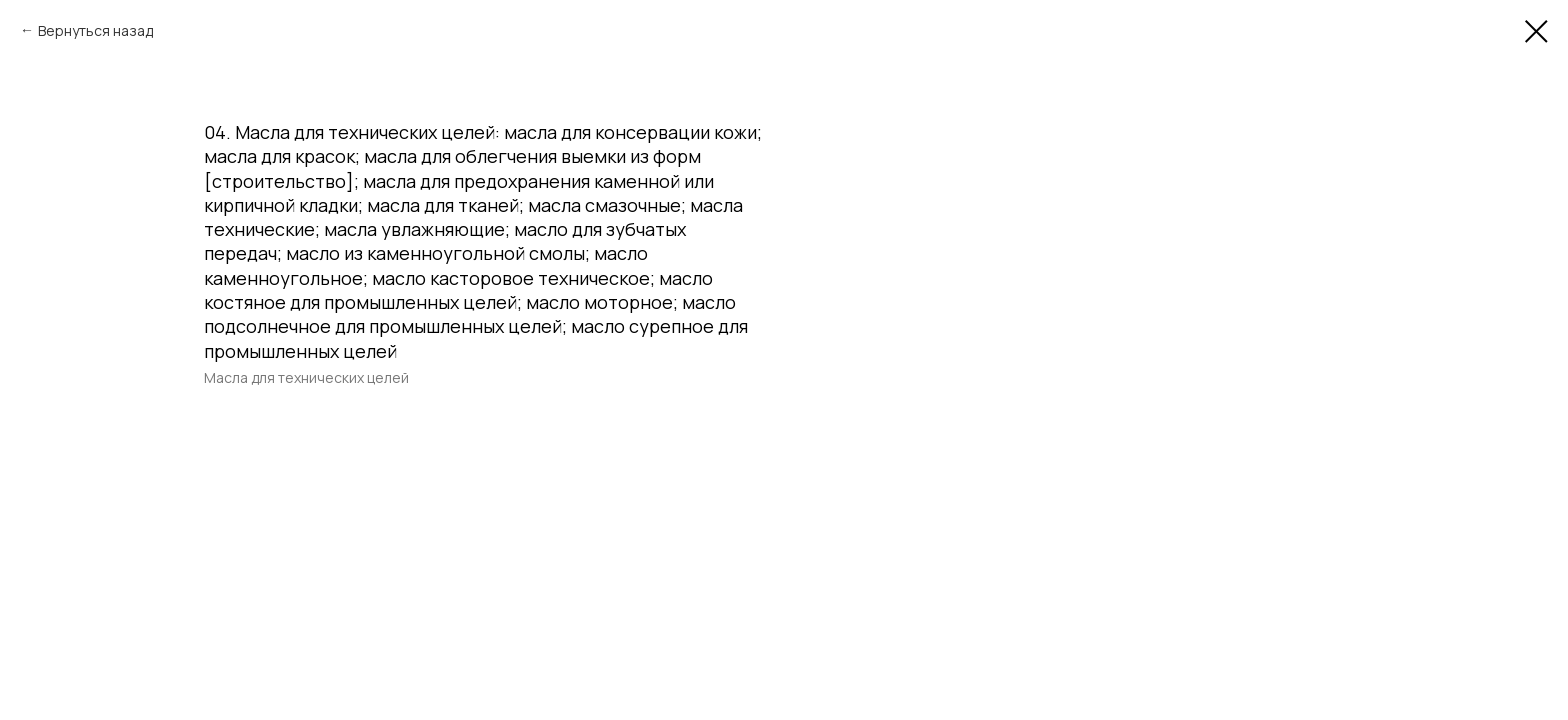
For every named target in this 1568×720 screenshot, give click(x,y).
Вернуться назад (95, 30)
